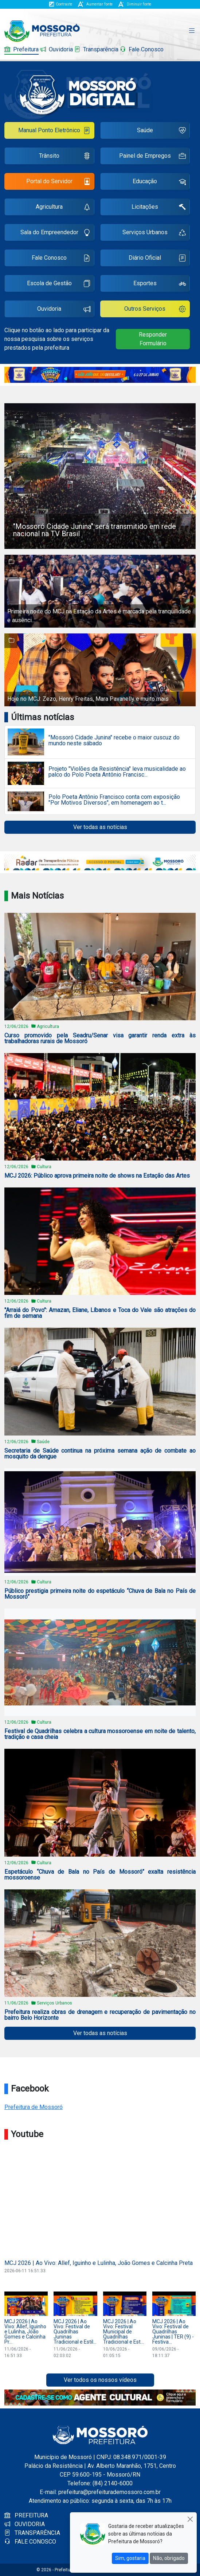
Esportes (159, 284)
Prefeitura (21, 49)
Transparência (96, 49)
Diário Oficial (157, 259)
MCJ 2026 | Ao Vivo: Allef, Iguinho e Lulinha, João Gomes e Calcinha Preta (98, 2262)
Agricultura (63, 208)
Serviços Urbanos (154, 233)
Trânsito (64, 157)
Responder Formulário (153, 339)
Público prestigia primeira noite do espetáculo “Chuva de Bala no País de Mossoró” (100, 1594)
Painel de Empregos (152, 157)
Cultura (44, 1166)
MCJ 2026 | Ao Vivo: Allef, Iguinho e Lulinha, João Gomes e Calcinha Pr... (25, 2331)
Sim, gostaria (130, 2558)
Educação (159, 182)
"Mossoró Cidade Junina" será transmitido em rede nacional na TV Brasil (94, 530)
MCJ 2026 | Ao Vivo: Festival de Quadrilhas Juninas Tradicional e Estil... (75, 2331)
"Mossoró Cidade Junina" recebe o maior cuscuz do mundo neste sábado (114, 740)
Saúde (161, 131)
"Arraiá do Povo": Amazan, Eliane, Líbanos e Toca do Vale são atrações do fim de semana (100, 1313)
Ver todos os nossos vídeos (100, 2379)
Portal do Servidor (58, 182)
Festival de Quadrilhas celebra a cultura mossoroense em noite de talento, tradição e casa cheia (100, 1734)
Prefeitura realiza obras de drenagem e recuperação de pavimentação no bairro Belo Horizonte (100, 2015)
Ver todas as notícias (100, 827)
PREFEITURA (26, 2515)
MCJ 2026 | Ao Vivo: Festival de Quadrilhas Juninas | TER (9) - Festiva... (173, 2331)
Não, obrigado (169, 2558)
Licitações (159, 208)
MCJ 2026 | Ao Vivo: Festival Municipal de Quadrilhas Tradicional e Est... (123, 2331)
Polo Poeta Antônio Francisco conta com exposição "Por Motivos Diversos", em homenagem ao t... (114, 800)
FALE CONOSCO (30, 2541)
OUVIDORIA (24, 2524)
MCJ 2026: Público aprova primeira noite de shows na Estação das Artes (97, 1176)
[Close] (190, 2519)
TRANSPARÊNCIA (32, 2532)
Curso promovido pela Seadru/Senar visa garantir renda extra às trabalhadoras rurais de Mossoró (100, 1038)
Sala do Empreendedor (55, 233)
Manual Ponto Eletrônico (54, 131)
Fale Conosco (142, 49)
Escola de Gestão (58, 284)
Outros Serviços (155, 310)
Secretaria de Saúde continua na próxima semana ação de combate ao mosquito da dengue (100, 1454)
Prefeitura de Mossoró (33, 2107)
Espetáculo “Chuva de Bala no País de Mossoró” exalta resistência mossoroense (100, 1875)
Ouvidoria (56, 49)
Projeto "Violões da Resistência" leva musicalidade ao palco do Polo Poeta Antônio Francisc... (117, 772)
